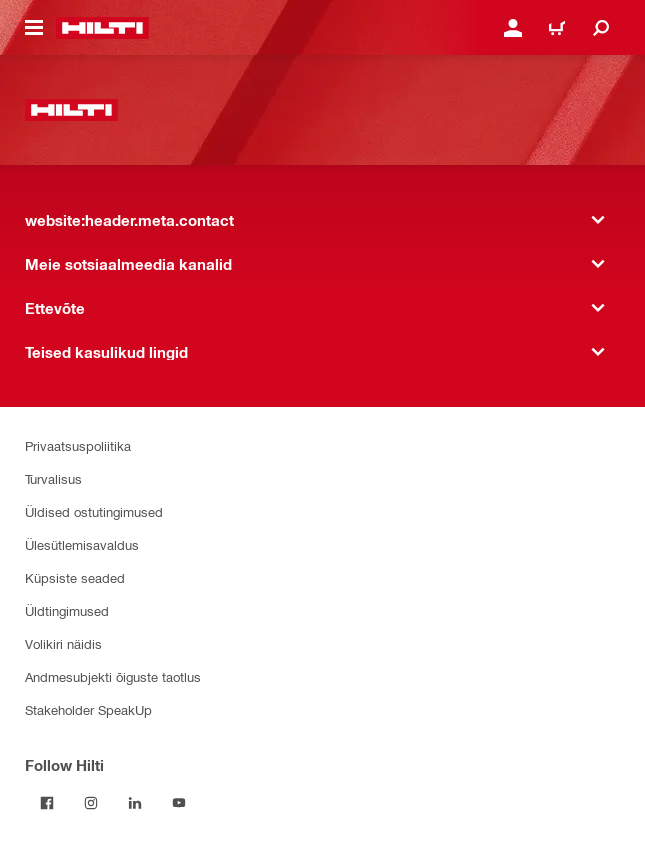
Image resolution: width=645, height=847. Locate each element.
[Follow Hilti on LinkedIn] (135, 803)
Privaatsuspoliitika (78, 445)
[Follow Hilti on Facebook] (47, 803)
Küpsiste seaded (75, 577)
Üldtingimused (67, 610)
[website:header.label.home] (102, 28)
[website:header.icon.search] (601, 28)
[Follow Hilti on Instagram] (91, 803)
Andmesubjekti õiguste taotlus (113, 676)
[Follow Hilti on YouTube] (179, 803)
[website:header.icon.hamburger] (34, 28)
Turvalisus (53, 478)
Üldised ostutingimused (94, 511)
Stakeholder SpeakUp (88, 709)
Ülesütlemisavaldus (82, 544)
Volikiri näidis (63, 643)
